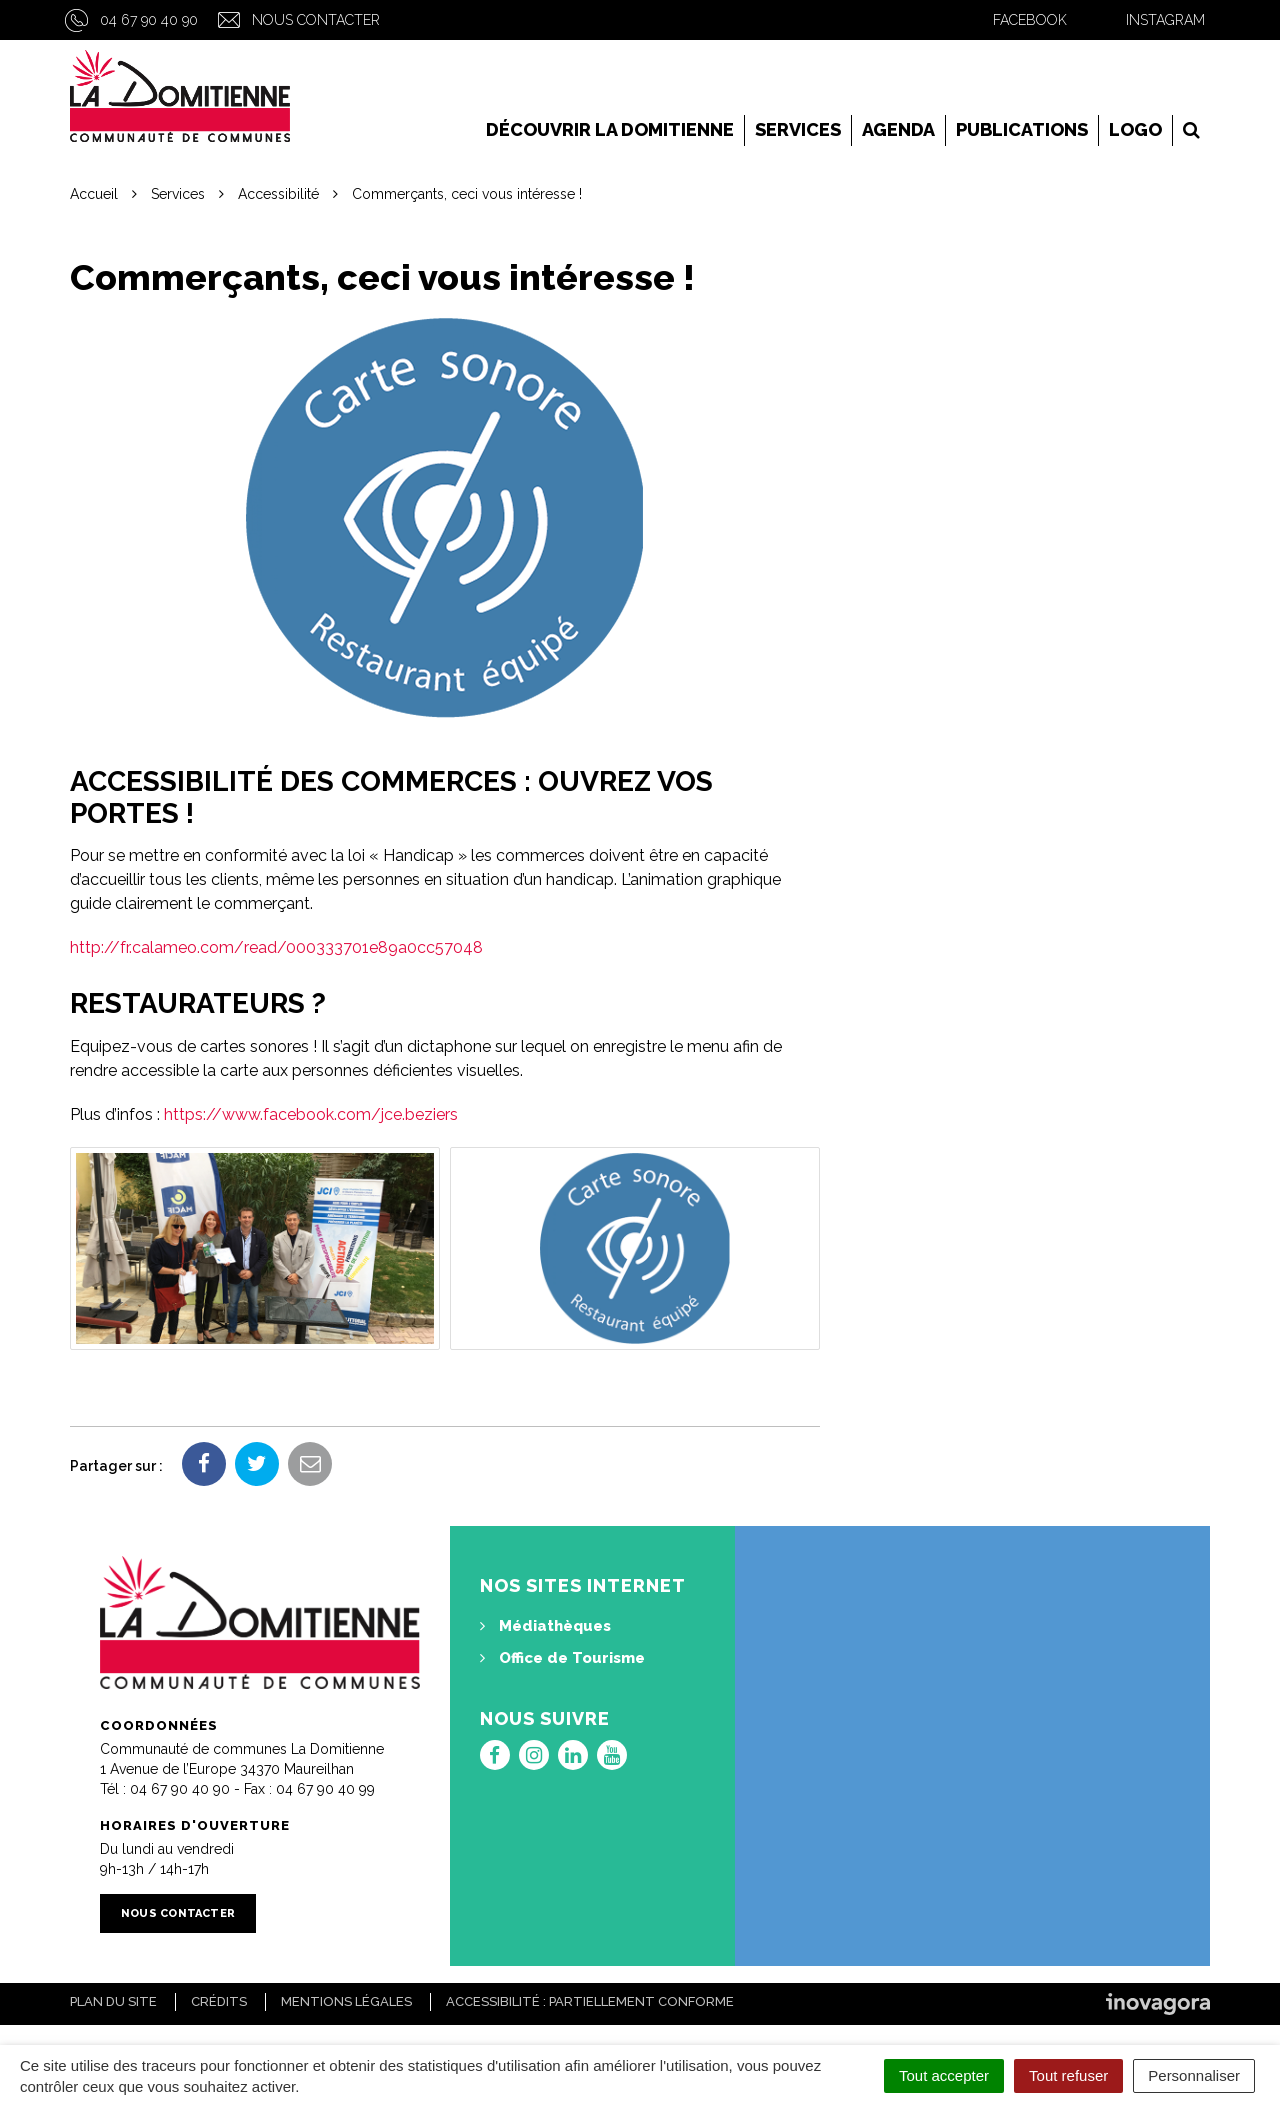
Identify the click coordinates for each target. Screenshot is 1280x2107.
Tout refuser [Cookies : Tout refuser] (1068, 2075)
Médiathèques (545, 1626)
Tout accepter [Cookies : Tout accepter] (944, 2075)
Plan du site (113, 2001)
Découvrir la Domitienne (610, 129)
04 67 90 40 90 (149, 20)
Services (798, 129)
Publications (1022, 129)
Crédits (219, 2001)
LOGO (1135, 129)
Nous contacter (316, 20)
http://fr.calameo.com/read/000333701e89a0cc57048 (276, 947)
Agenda (898, 129)
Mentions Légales (346, 2001)
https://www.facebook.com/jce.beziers (311, 1114)
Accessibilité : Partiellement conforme (590, 2001)
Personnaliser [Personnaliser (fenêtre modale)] (1194, 2075)
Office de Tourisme (562, 1658)
